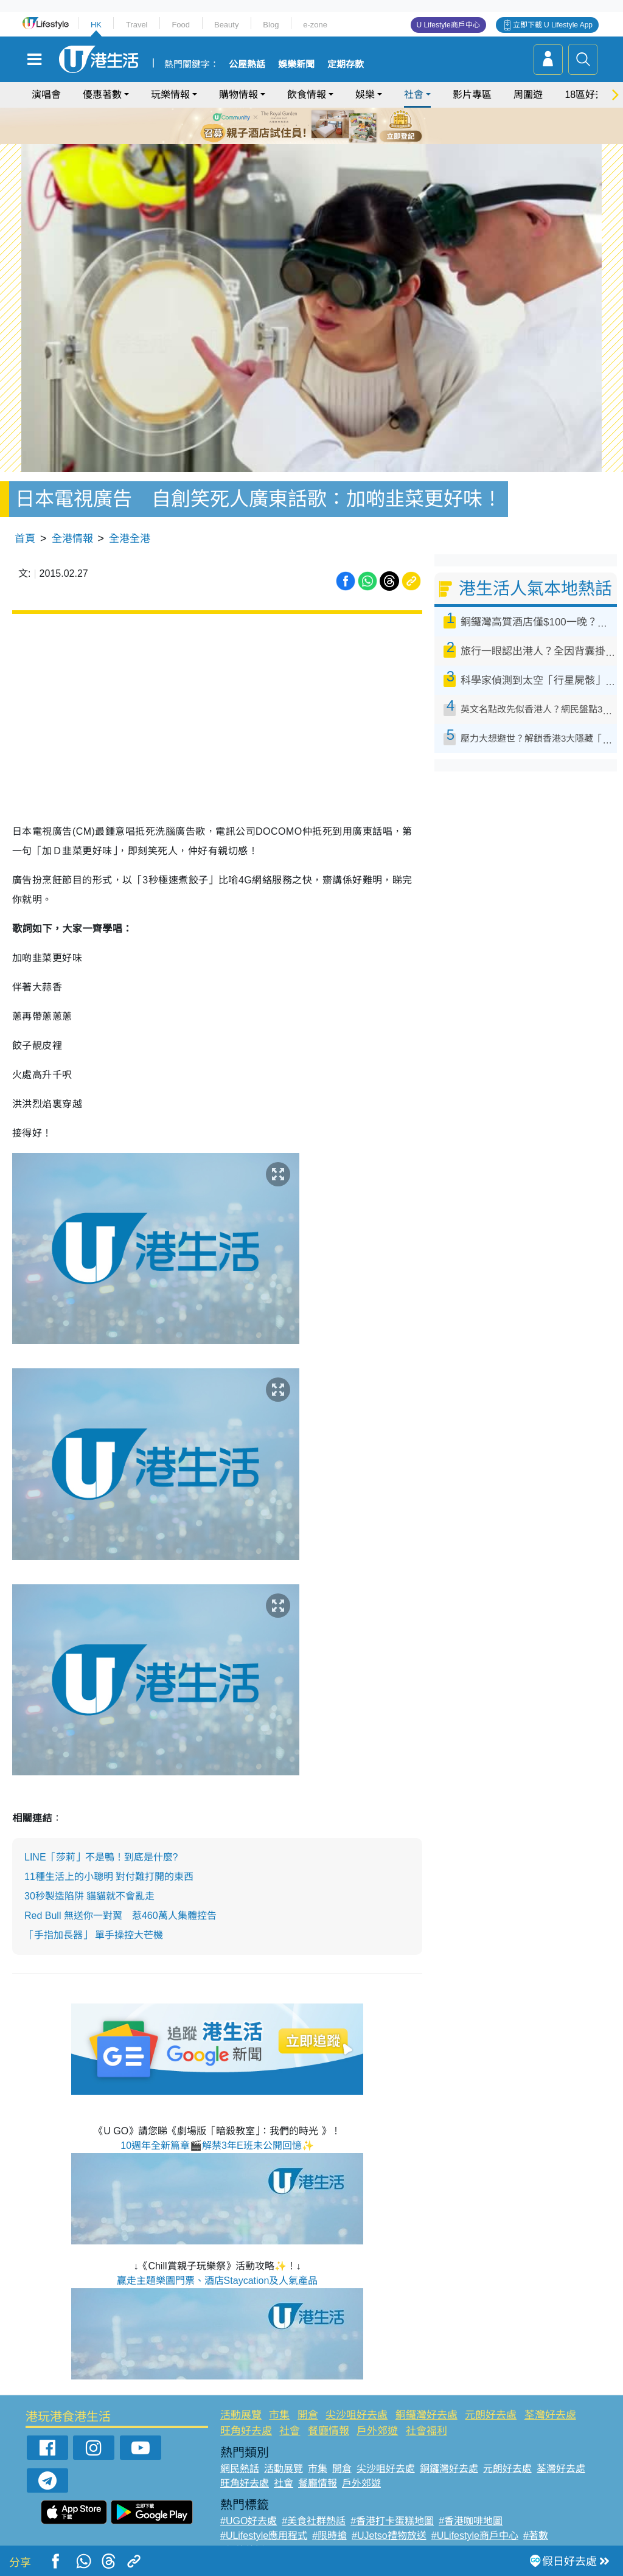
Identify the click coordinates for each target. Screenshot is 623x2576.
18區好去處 (589, 94)
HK (96, 24)
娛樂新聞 (296, 64)
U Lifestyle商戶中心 (448, 25)
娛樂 (365, 94)
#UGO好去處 (248, 2510)
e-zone (315, 24)
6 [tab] (345, 125)
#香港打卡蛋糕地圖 (392, 2510)
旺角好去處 (246, 2419)
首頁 (25, 527)
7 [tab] (314, 140)
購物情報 (238, 94)
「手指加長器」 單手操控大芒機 (93, 1924)
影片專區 (472, 94)
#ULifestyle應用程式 (263, 2524)
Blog (271, 24)
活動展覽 (241, 2404)
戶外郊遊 (377, 2419)
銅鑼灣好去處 (426, 2404)
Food (181, 24)
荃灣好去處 (550, 2404)
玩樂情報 (170, 94)
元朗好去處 (491, 2404)
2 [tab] (296, 125)
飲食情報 (306, 94)
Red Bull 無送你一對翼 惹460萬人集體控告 (120, 1904)
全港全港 (129, 527)
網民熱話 (239, 2457)
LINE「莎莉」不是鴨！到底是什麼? (101, 1846)
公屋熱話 (247, 64)
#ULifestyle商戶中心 (474, 2524)
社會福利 (426, 2419)
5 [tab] (333, 125)
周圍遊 (528, 94)
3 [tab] (308, 125)
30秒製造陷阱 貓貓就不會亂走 (89, 1885)
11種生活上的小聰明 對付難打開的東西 (108, 1866)
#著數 (535, 2524)
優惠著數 (102, 94)
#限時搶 (329, 2524)
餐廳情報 (328, 2419)
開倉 (308, 2404)
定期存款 (345, 64)
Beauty (226, 24)
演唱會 (46, 94)
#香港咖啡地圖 (471, 2510)
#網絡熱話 (242, 2539)
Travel (137, 24)
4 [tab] (321, 125)
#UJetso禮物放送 (389, 2524)
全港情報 (72, 527)
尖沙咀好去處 (356, 2404)
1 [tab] (284, 125)
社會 (413, 94)
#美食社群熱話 (314, 2510)
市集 (279, 2404)
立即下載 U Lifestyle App (553, 25)
